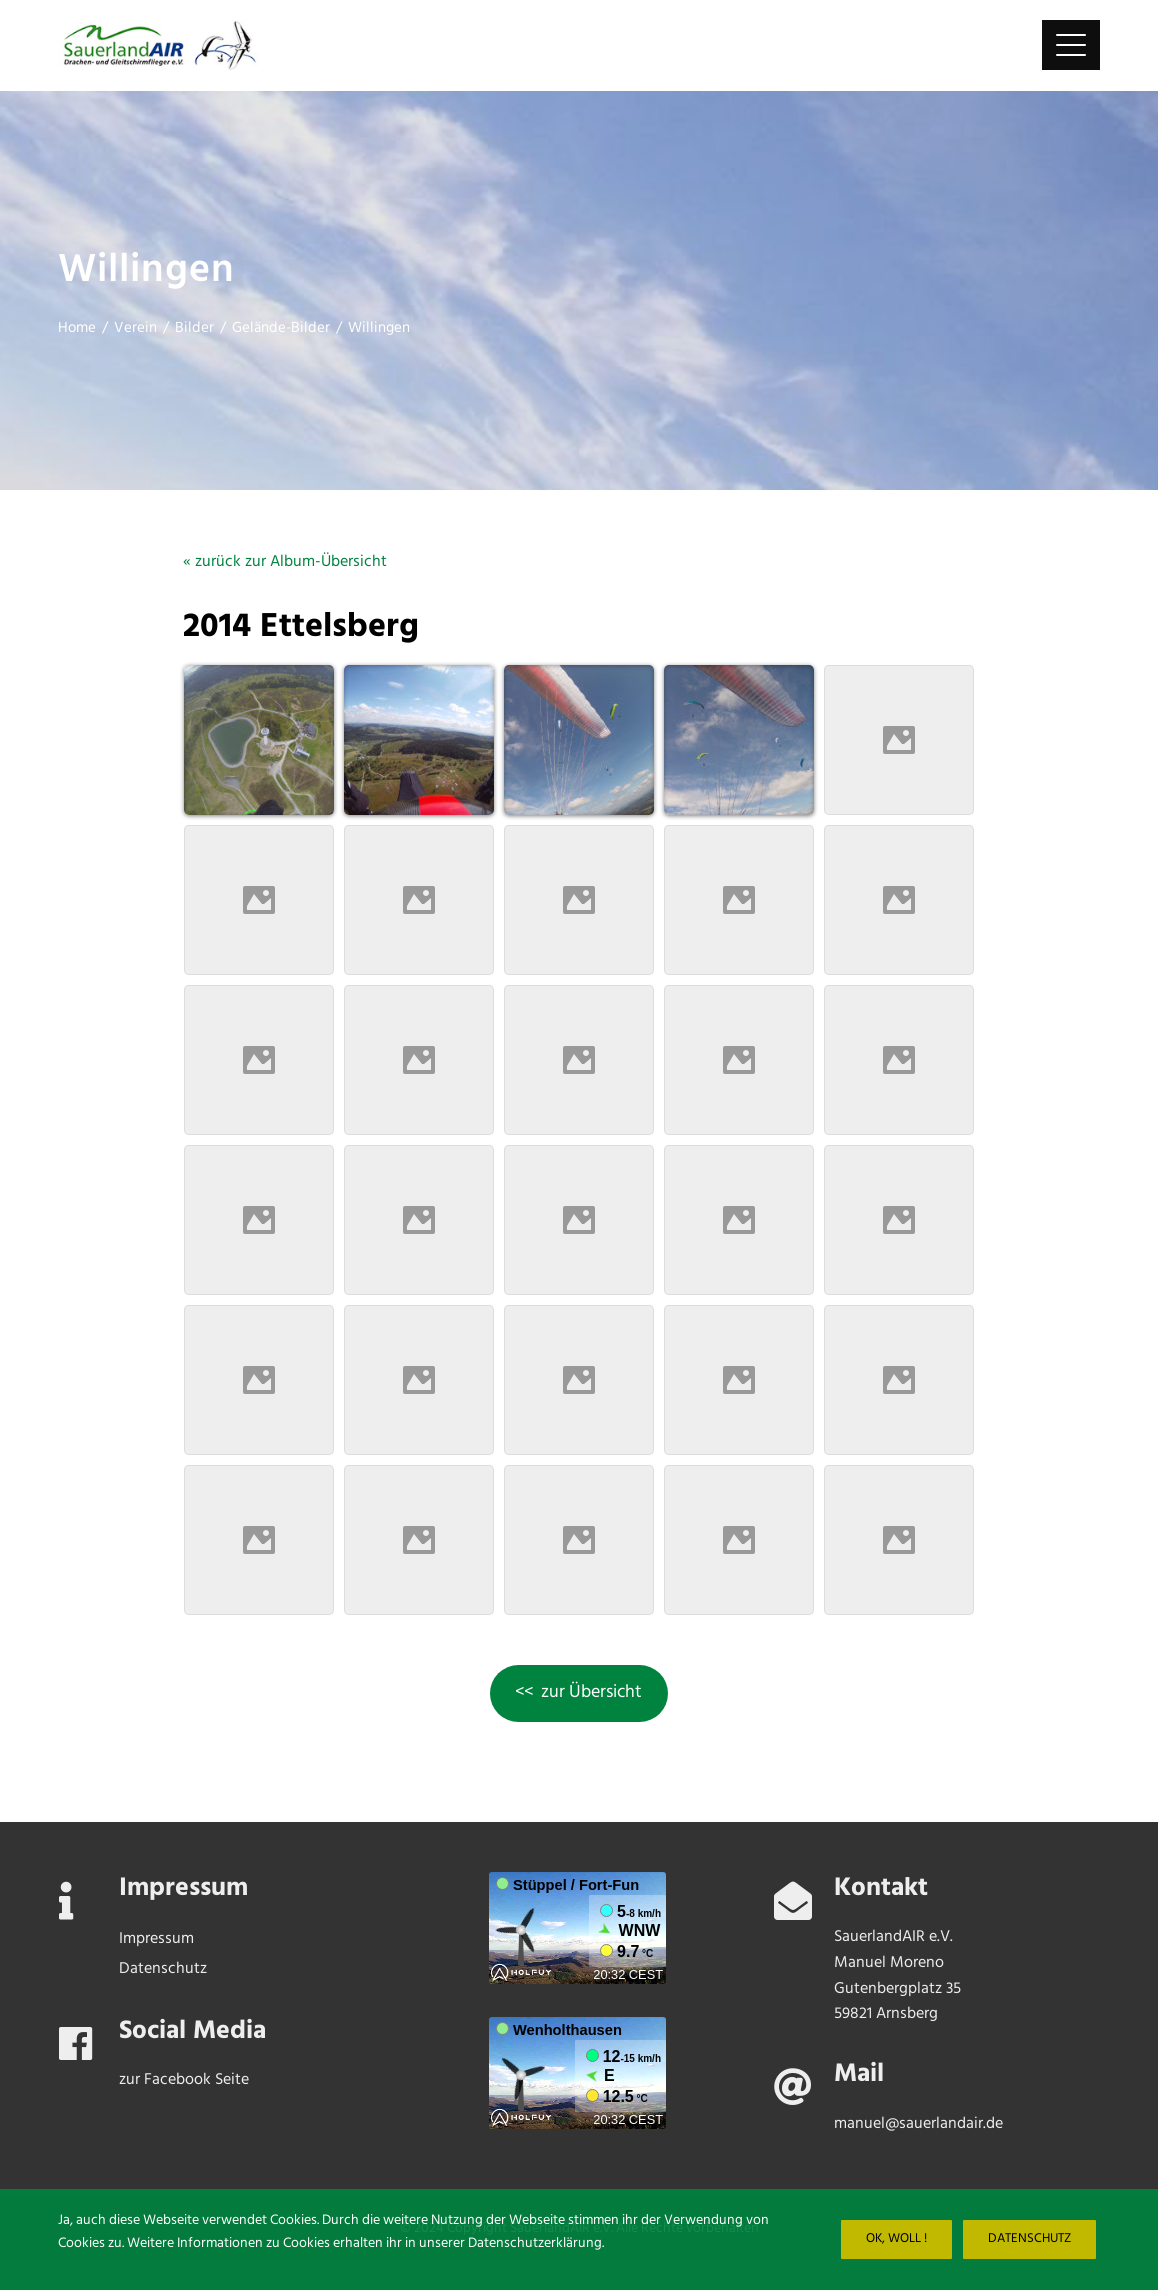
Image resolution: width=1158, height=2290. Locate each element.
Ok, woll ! (896, 2239)
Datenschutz (1029, 2239)
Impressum (156, 1939)
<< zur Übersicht (578, 1692)
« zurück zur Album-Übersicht (285, 562)
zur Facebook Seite (184, 2080)
